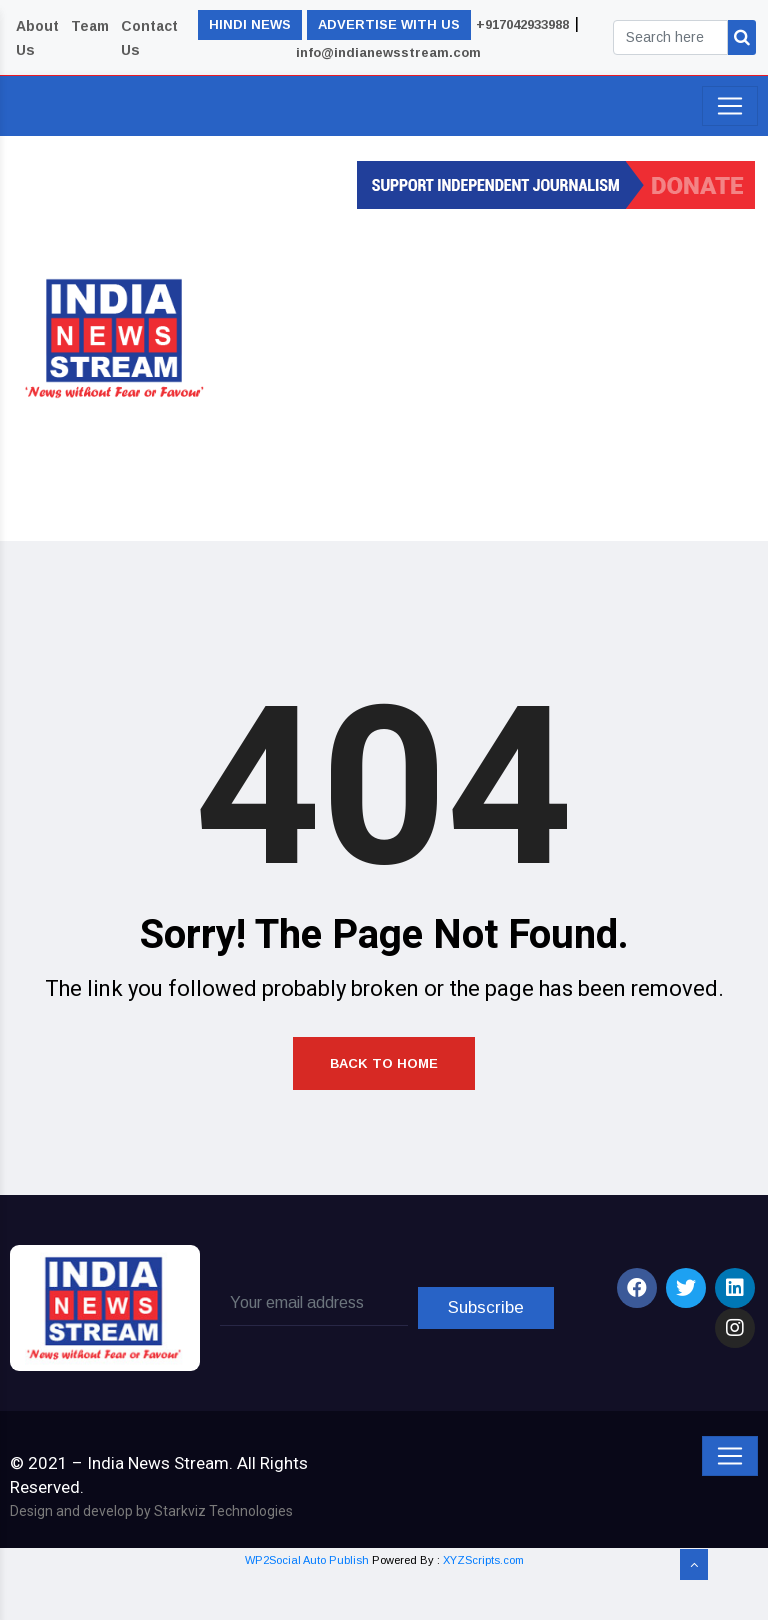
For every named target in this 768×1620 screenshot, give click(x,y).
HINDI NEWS (250, 24)
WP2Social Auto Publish (307, 1608)
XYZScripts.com (483, 1608)
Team (90, 26)
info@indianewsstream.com (388, 52)
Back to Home (384, 1106)
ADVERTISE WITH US (389, 24)
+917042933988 (522, 24)
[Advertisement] (503, 369)
